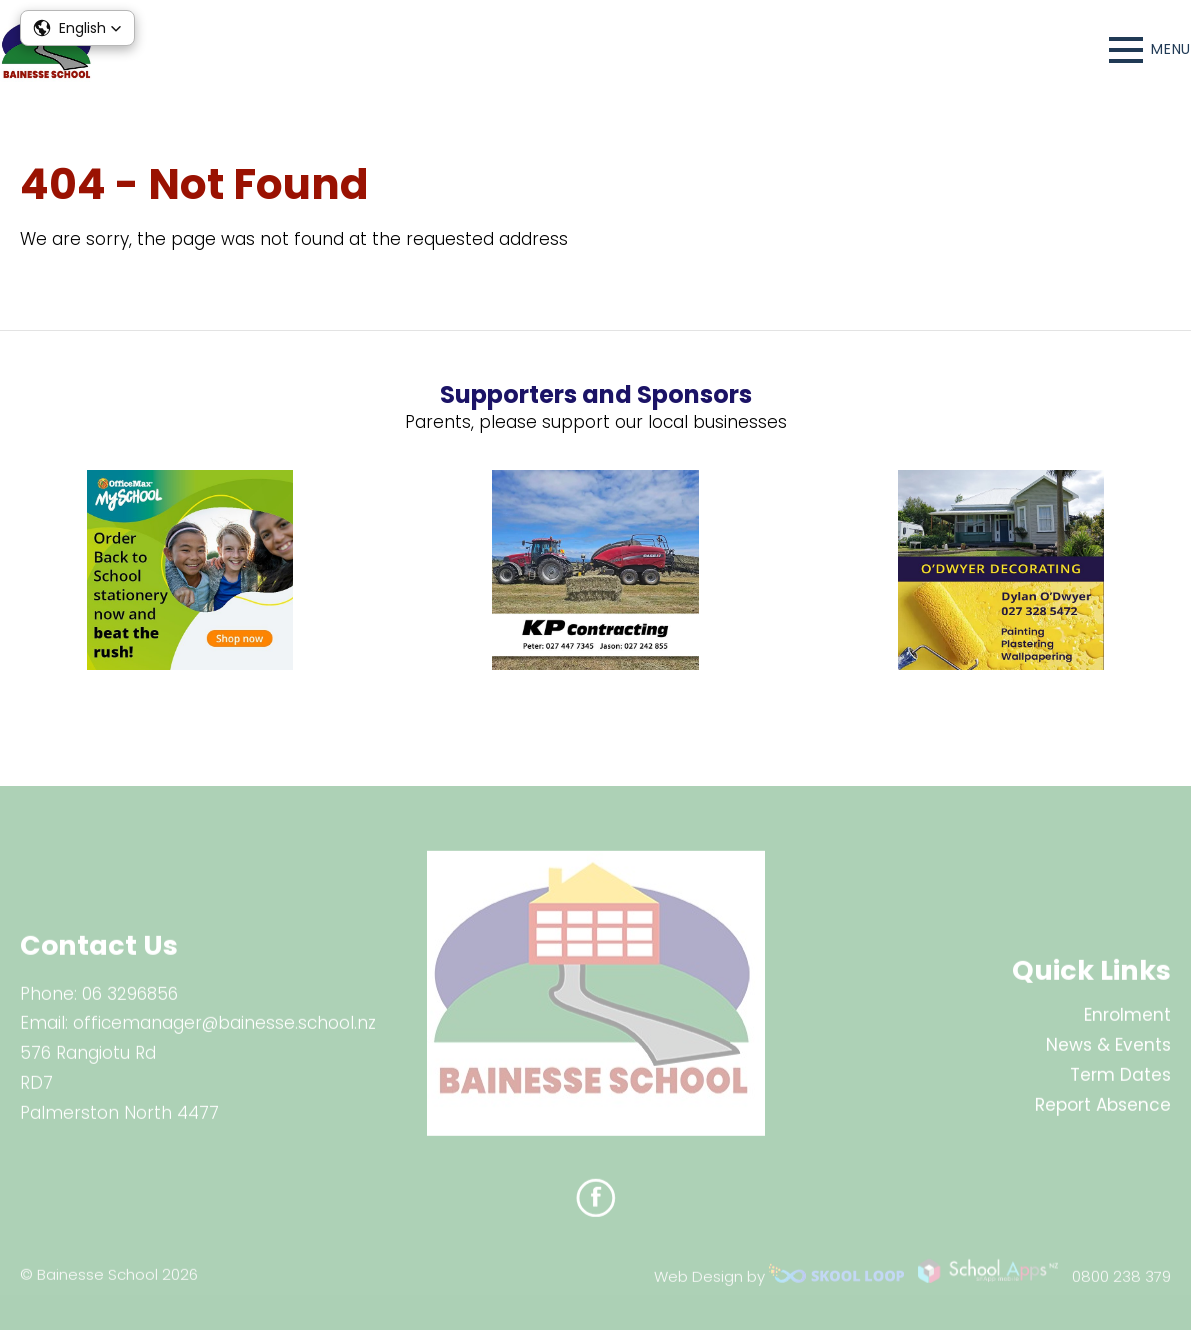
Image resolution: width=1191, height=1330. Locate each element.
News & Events (1108, 1052)
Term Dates (1120, 1081)
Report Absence (1103, 1111)
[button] (77, 28)
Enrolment (1127, 1022)
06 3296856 (130, 1000)
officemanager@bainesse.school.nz (224, 1030)
